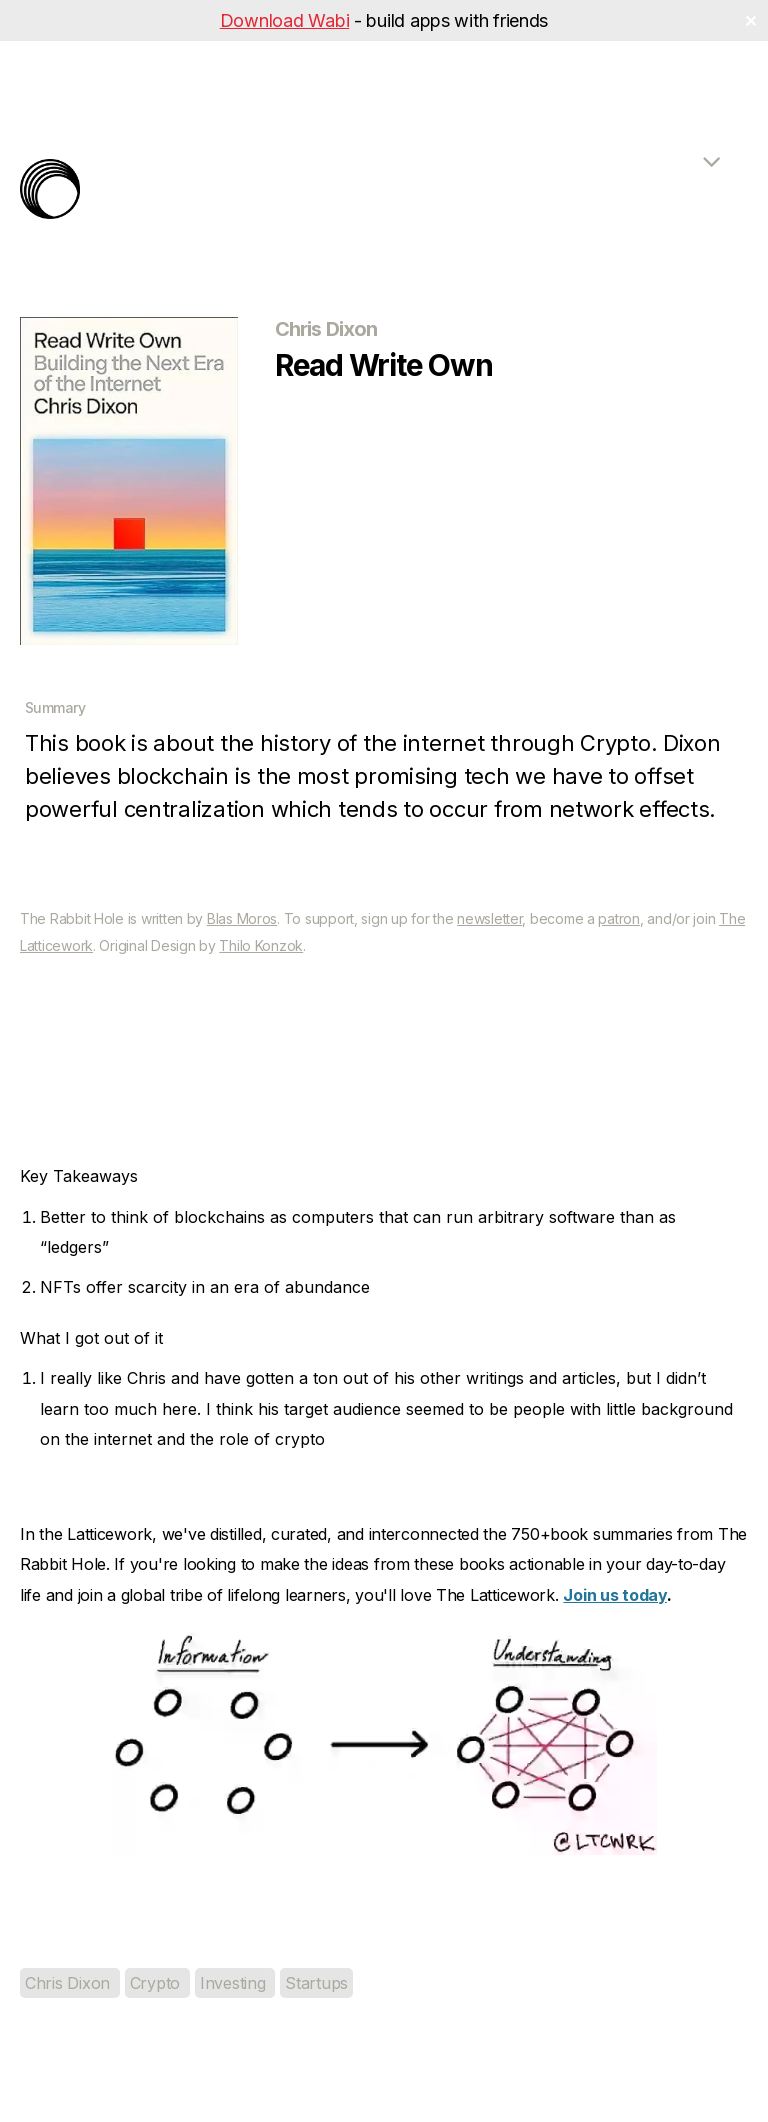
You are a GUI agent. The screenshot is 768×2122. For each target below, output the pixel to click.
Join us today (615, 1595)
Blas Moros (242, 918)
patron (618, 918)
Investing (235, 1983)
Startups (316, 1983)
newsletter (489, 918)
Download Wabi (285, 20)
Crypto (157, 1983)
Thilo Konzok (261, 945)
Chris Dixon (70, 1983)
